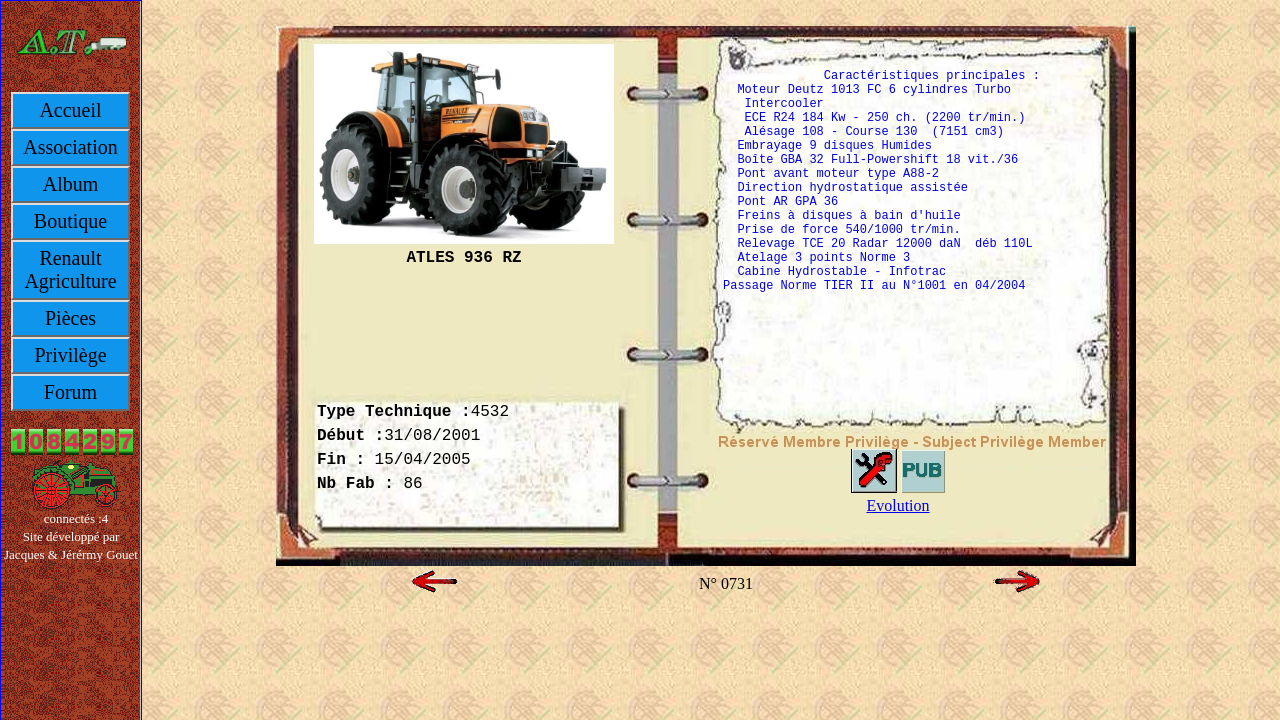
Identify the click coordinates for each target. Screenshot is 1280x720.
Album (71, 184)
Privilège (70, 355)
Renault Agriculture (70, 269)
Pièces (70, 318)
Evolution (897, 505)
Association (70, 147)
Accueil (70, 110)
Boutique (70, 221)
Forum (70, 392)
